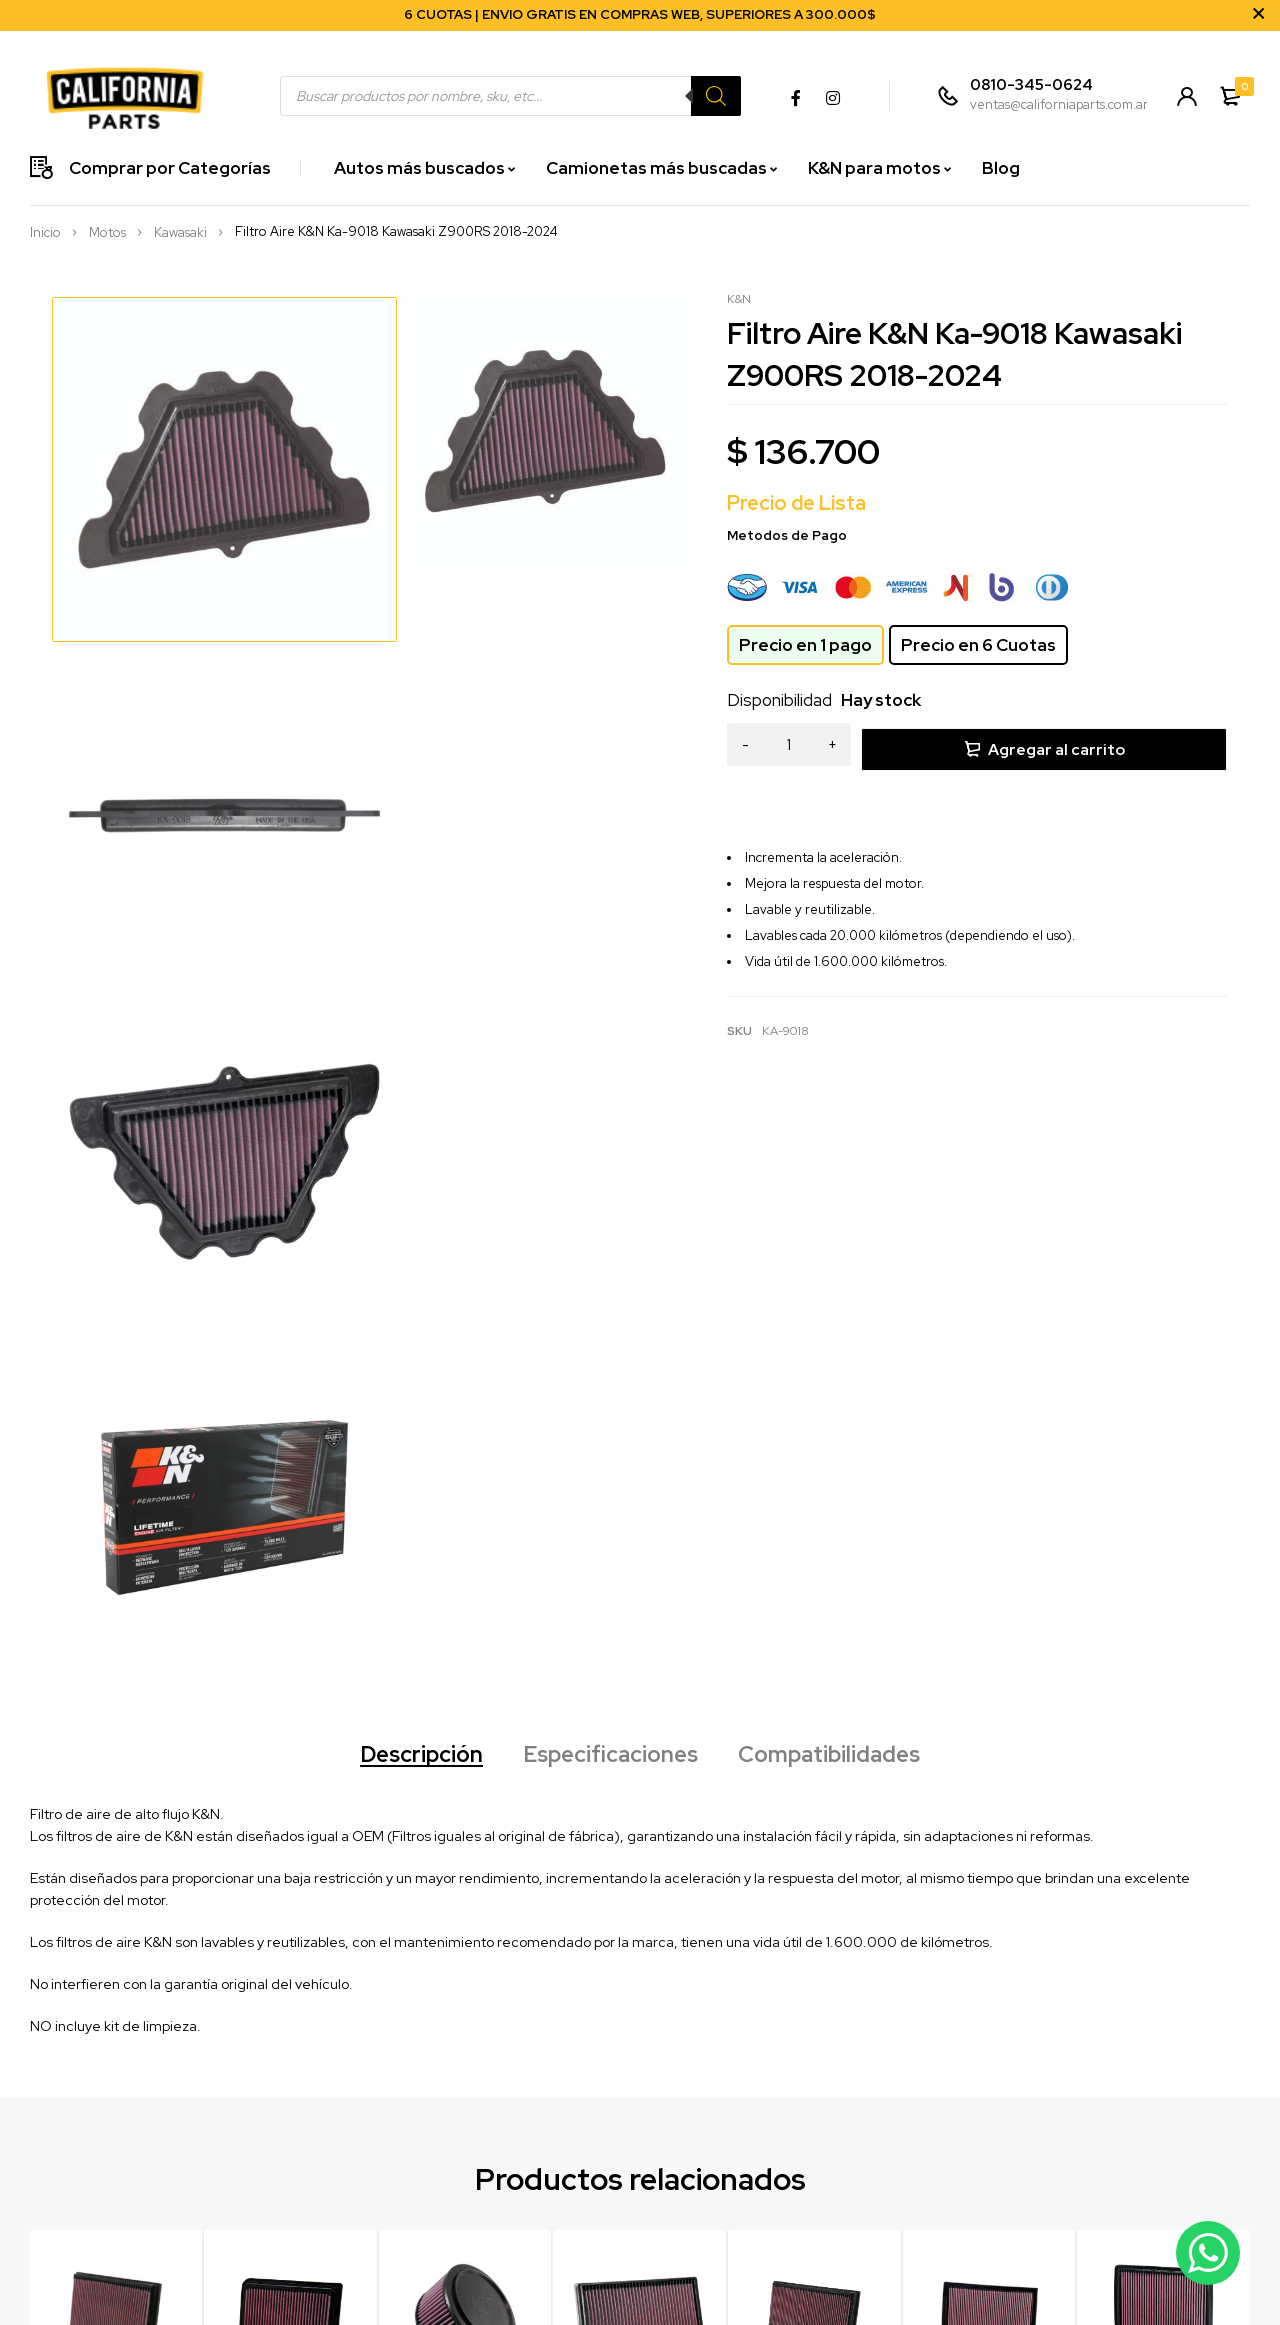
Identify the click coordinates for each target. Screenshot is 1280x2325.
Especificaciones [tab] (609, 1132)
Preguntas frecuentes (582, 2228)
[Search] (713, 96)
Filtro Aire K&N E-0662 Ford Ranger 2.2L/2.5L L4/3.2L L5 (464, 1834)
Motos (107, 233)
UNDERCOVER (751, 2284)
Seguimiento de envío (582, 2200)
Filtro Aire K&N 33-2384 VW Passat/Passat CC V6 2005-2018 (984, 1842)
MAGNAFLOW (748, 2200)
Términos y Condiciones (587, 2256)
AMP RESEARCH (755, 2256)
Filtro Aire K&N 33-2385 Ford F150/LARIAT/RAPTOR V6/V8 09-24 (1160, 1842)
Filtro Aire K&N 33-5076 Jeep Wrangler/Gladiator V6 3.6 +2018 (638, 1842)
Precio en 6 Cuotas (978, 645)
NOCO (725, 2228)
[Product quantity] (789, 746)
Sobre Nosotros (941, 2172)
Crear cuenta (557, 2172)
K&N (739, 299)
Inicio (45, 233)
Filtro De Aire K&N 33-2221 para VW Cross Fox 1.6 (113, 1834)
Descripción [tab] (403, 1132)
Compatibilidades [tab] (847, 1132)
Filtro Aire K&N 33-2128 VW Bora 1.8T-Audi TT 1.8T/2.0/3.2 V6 (807, 1842)
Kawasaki (180, 233)
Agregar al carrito (1056, 745)
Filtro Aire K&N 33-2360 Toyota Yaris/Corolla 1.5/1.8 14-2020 (290, 1842)
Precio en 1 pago (805, 645)
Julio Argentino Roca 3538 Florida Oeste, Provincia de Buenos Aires (373, 2262)
